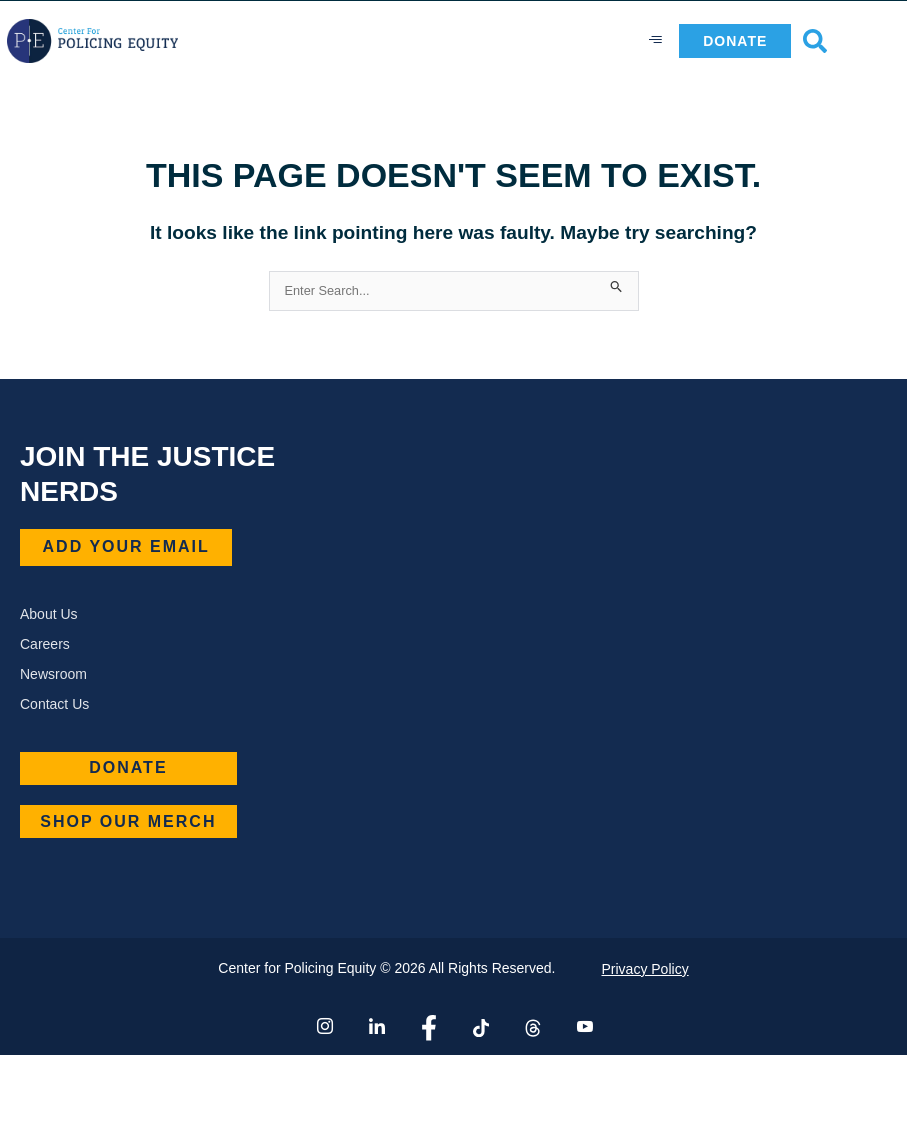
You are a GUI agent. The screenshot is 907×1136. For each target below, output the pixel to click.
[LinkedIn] (376, 1027)
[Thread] (531, 1027)
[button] (815, 41)
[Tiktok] (479, 1027)
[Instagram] (324, 1027)
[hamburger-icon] (656, 41)
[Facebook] (428, 1027)
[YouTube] (583, 1027)
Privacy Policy (645, 969)
